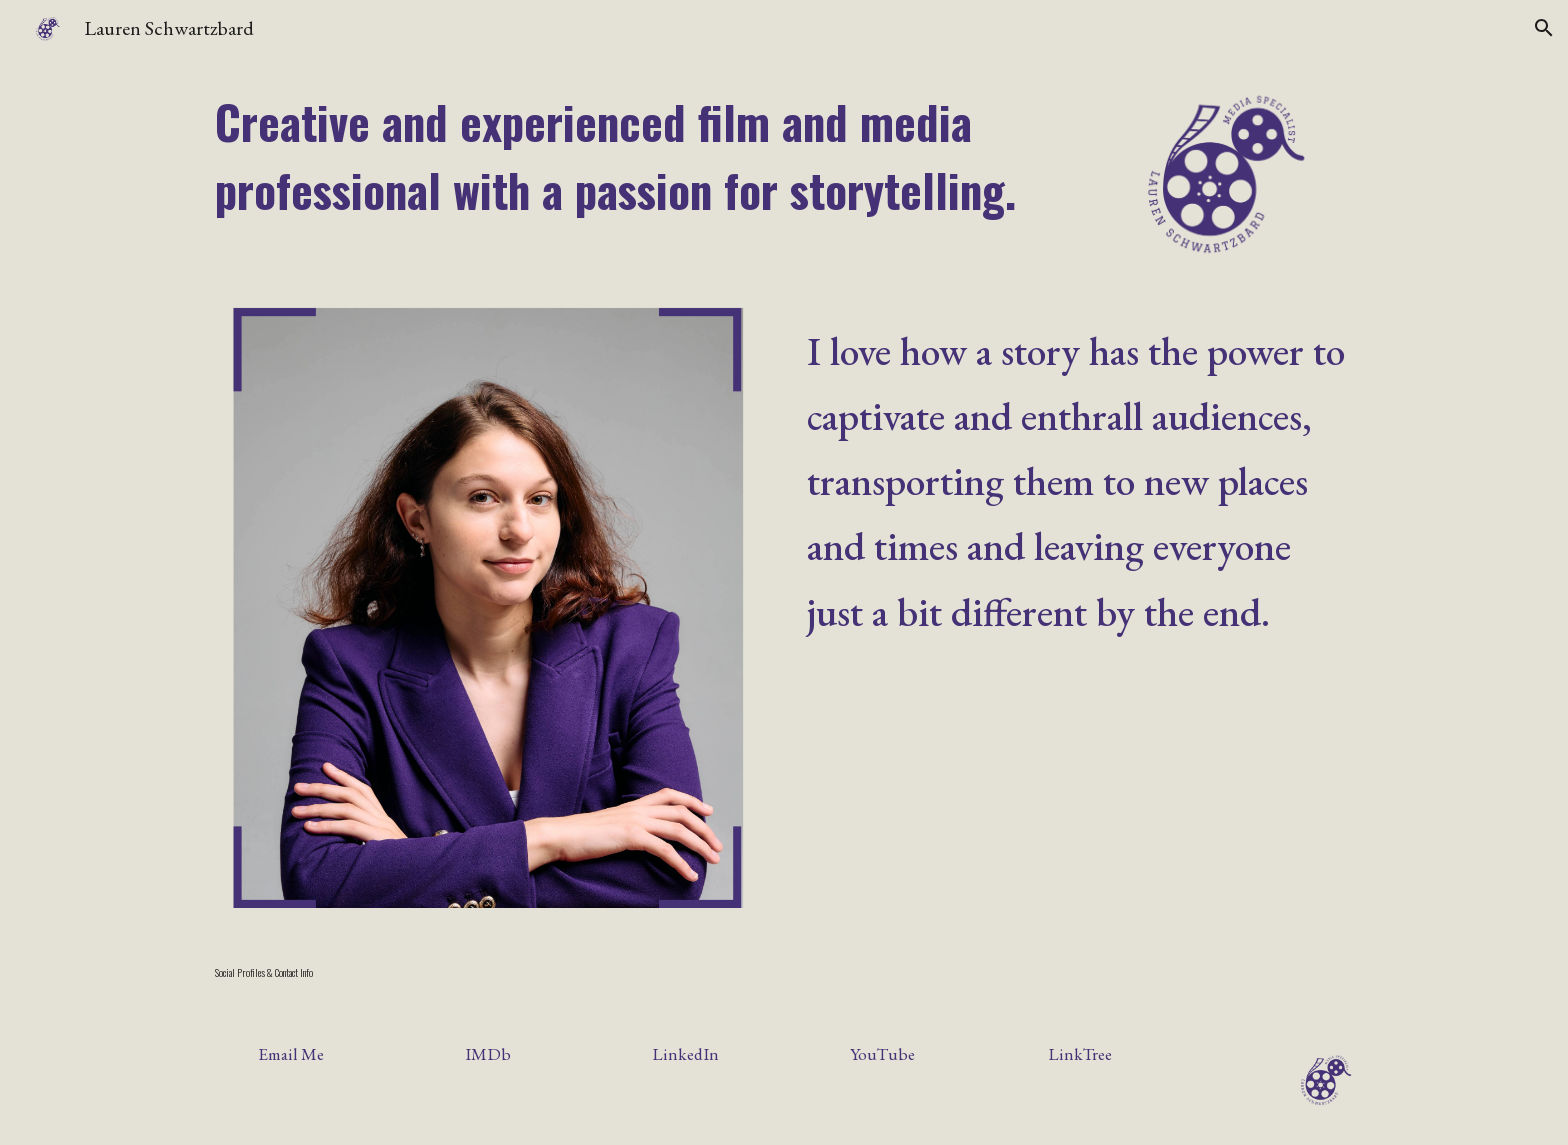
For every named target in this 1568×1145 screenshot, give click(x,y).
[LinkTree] (1080, 1053)
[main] (636, 156)
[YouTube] (883, 1053)
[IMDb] (488, 1053)
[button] (1544, 28)
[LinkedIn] (685, 1053)
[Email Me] (291, 1053)
